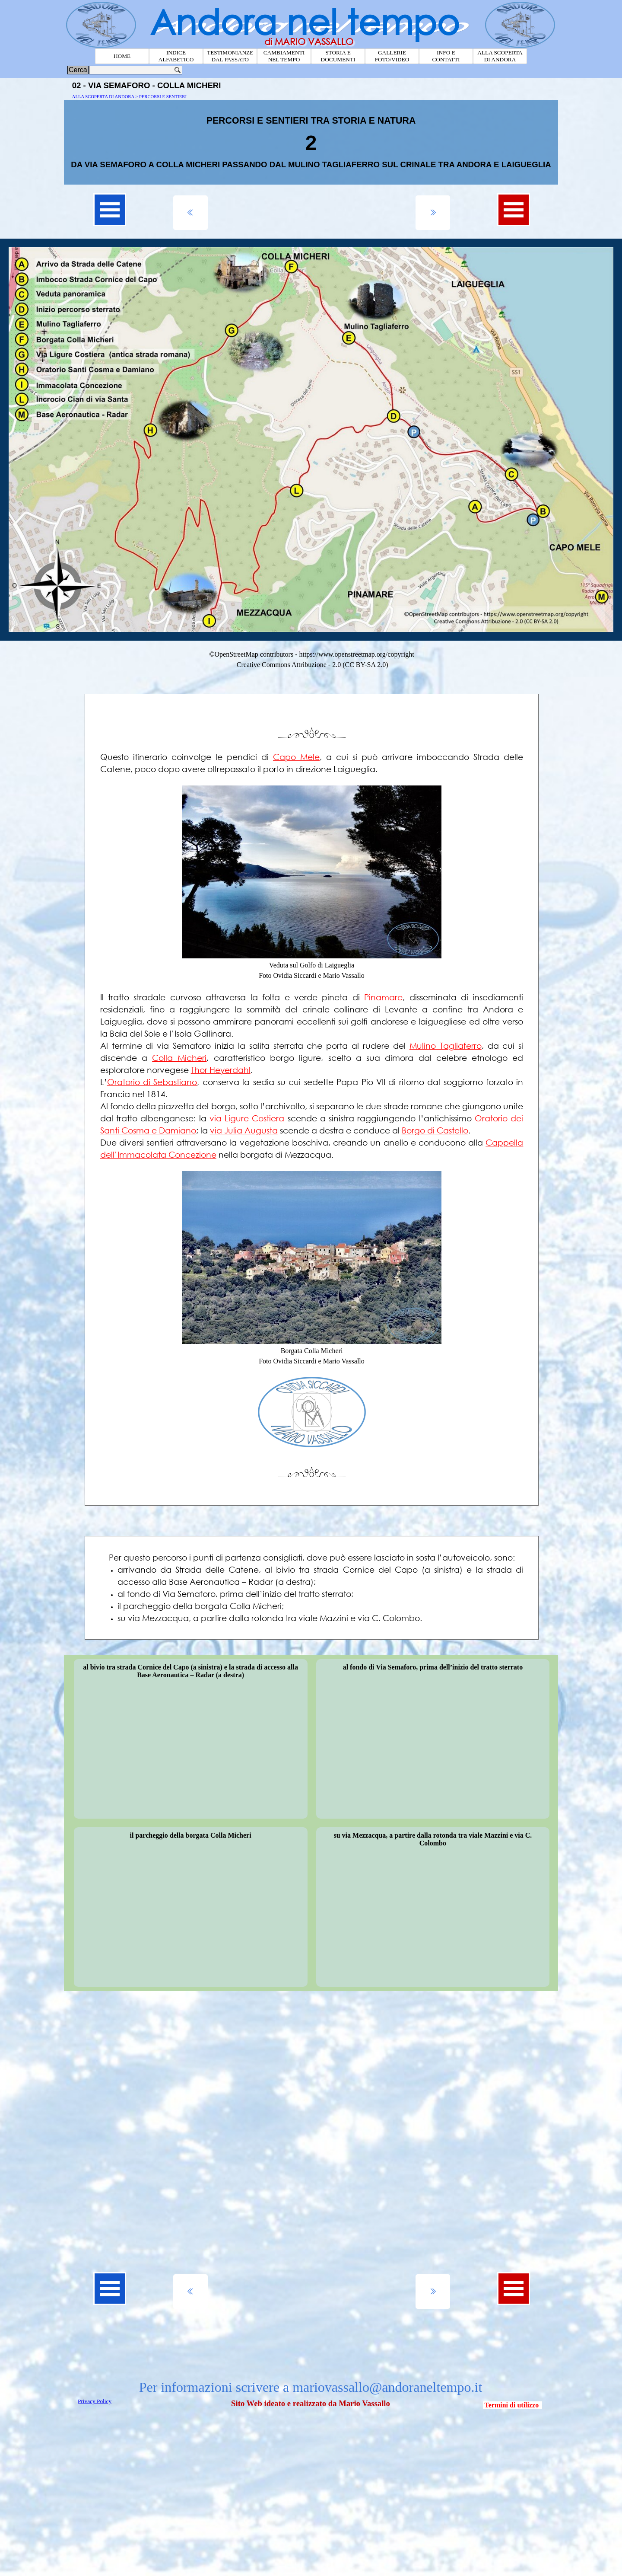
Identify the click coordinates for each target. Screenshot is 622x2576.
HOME (122, 56)
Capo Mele (296, 757)
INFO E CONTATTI (446, 56)
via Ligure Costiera (247, 1118)
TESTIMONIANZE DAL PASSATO (230, 56)
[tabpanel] (311, 142)
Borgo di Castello (435, 1130)
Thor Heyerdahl (221, 1070)
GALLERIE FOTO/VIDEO (392, 56)
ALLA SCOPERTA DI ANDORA (499, 56)
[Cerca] (135, 70)
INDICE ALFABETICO (176, 56)
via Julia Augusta (244, 1130)
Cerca (78, 69)
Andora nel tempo (304, 21)
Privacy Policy (94, 2401)
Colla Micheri (179, 1058)
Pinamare (383, 997)
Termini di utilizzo (512, 2405)
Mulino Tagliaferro (445, 1045)
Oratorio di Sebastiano (152, 1082)
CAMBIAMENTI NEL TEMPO (284, 56)
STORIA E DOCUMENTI (338, 56)
